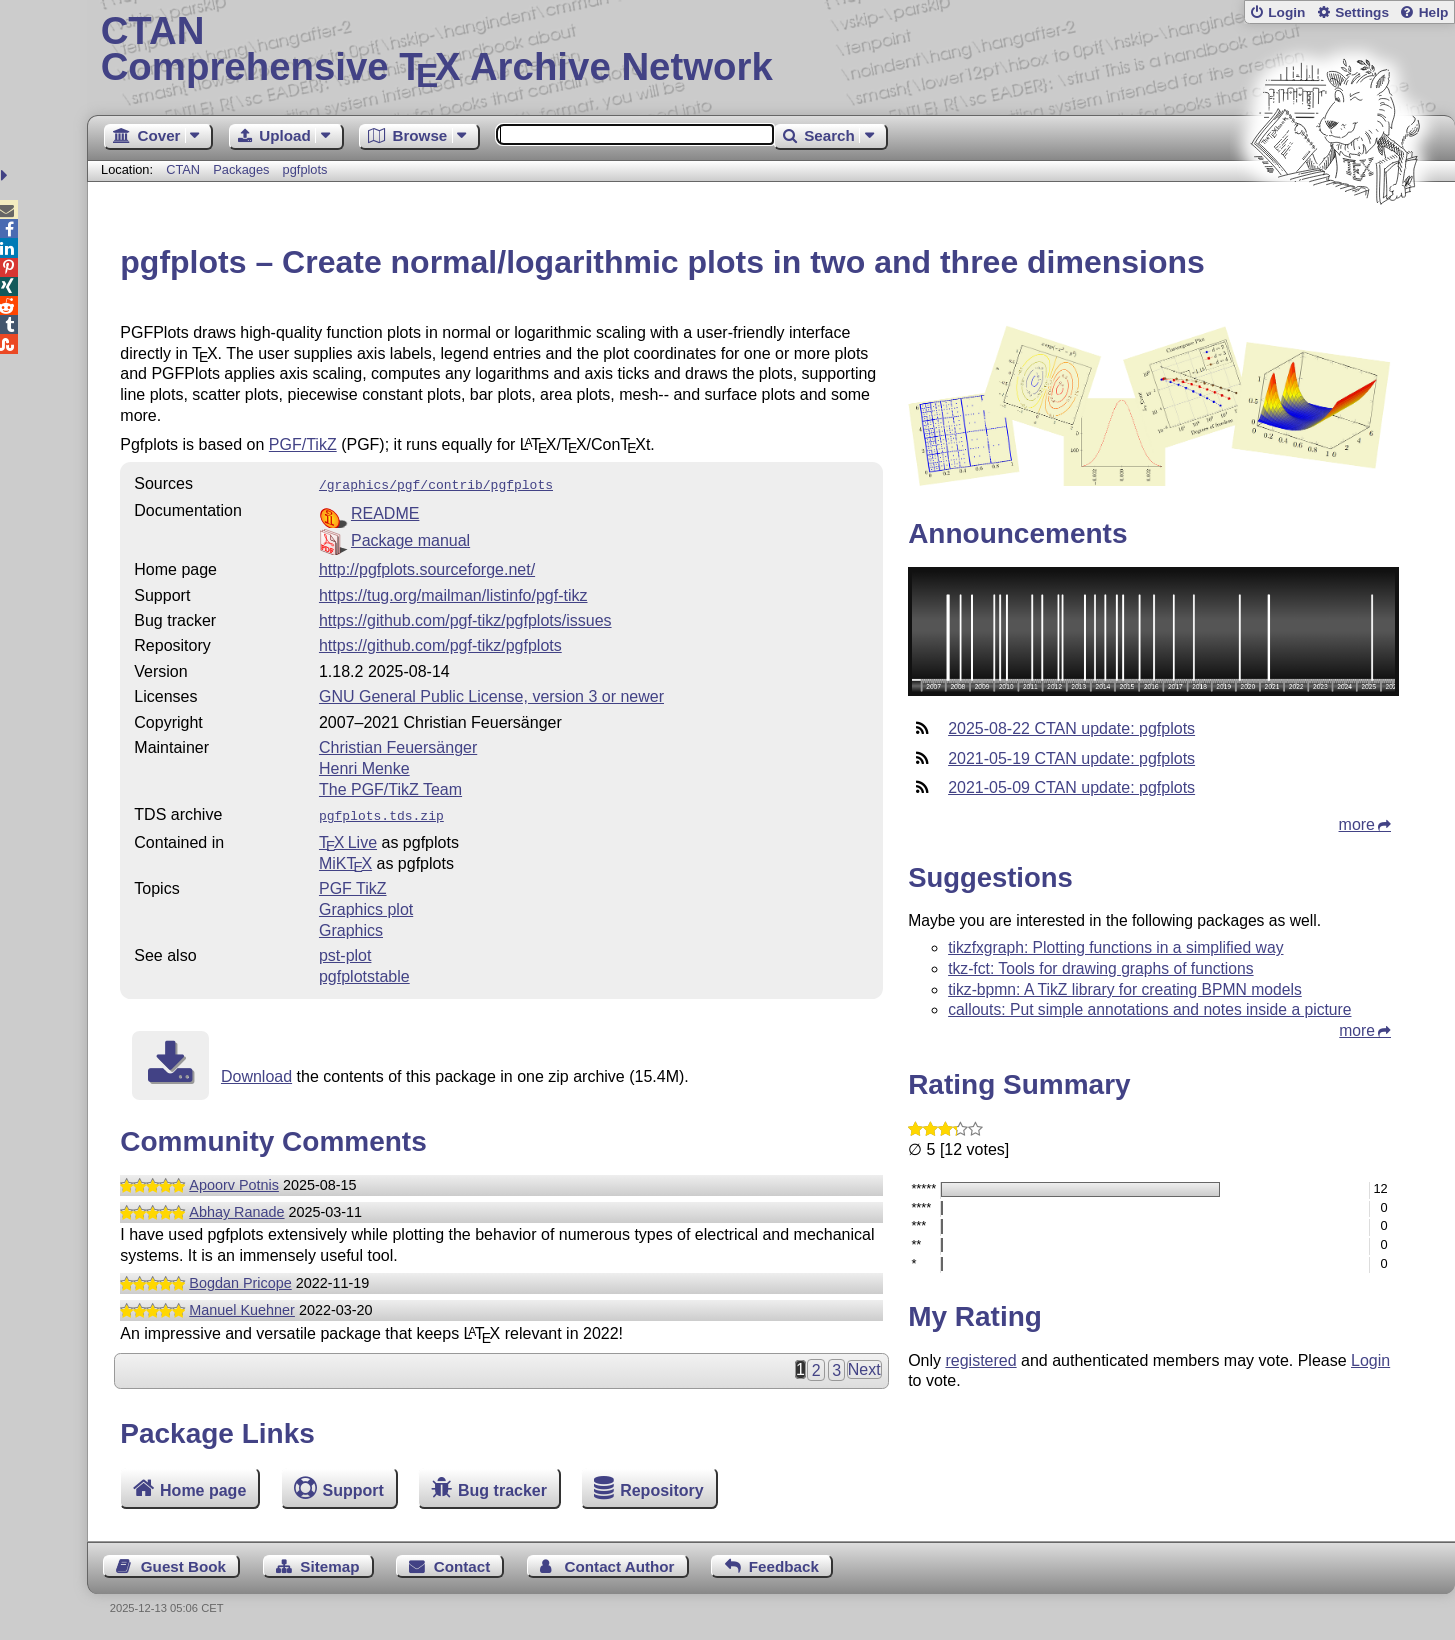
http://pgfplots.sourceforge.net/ (427, 567)
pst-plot (345, 951)
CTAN (183, 169)
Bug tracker (502, 1490)
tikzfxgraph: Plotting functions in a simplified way (1115, 947)
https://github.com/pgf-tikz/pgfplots (440, 643)
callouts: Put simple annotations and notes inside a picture (1149, 1009)
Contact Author (620, 1566)
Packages (243, 169)
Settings (1362, 12)
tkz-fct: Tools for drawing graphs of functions (1100, 968)
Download (256, 1072)
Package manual (410, 538)
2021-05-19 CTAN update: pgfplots (1071, 758)
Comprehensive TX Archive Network (771, 50)
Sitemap (329, 1566)
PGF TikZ (353, 884)
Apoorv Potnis (234, 1181)
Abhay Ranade (236, 1208)
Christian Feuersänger (398, 745)
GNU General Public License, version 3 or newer (491, 694)
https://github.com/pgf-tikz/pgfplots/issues (465, 618)
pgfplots (305, 169)
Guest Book (183, 1566)
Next (864, 1365)
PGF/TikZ (303, 444)
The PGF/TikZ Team (390, 787)
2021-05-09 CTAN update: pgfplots (1071, 787)
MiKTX (345, 859)
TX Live (348, 838)
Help (1434, 12)
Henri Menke (364, 766)
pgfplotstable (364, 972)
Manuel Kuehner (242, 1306)
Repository (662, 1490)
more (1357, 824)
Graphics (351, 926)
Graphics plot (366, 905)
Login (1286, 12)
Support (353, 1490)
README (385, 511)
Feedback (784, 1566)
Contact (462, 1566)
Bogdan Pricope (240, 1279)
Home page (203, 1490)
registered (980, 1360)
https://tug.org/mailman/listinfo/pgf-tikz (453, 593)
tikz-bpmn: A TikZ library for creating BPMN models (1125, 989)
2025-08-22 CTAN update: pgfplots (1071, 728)
